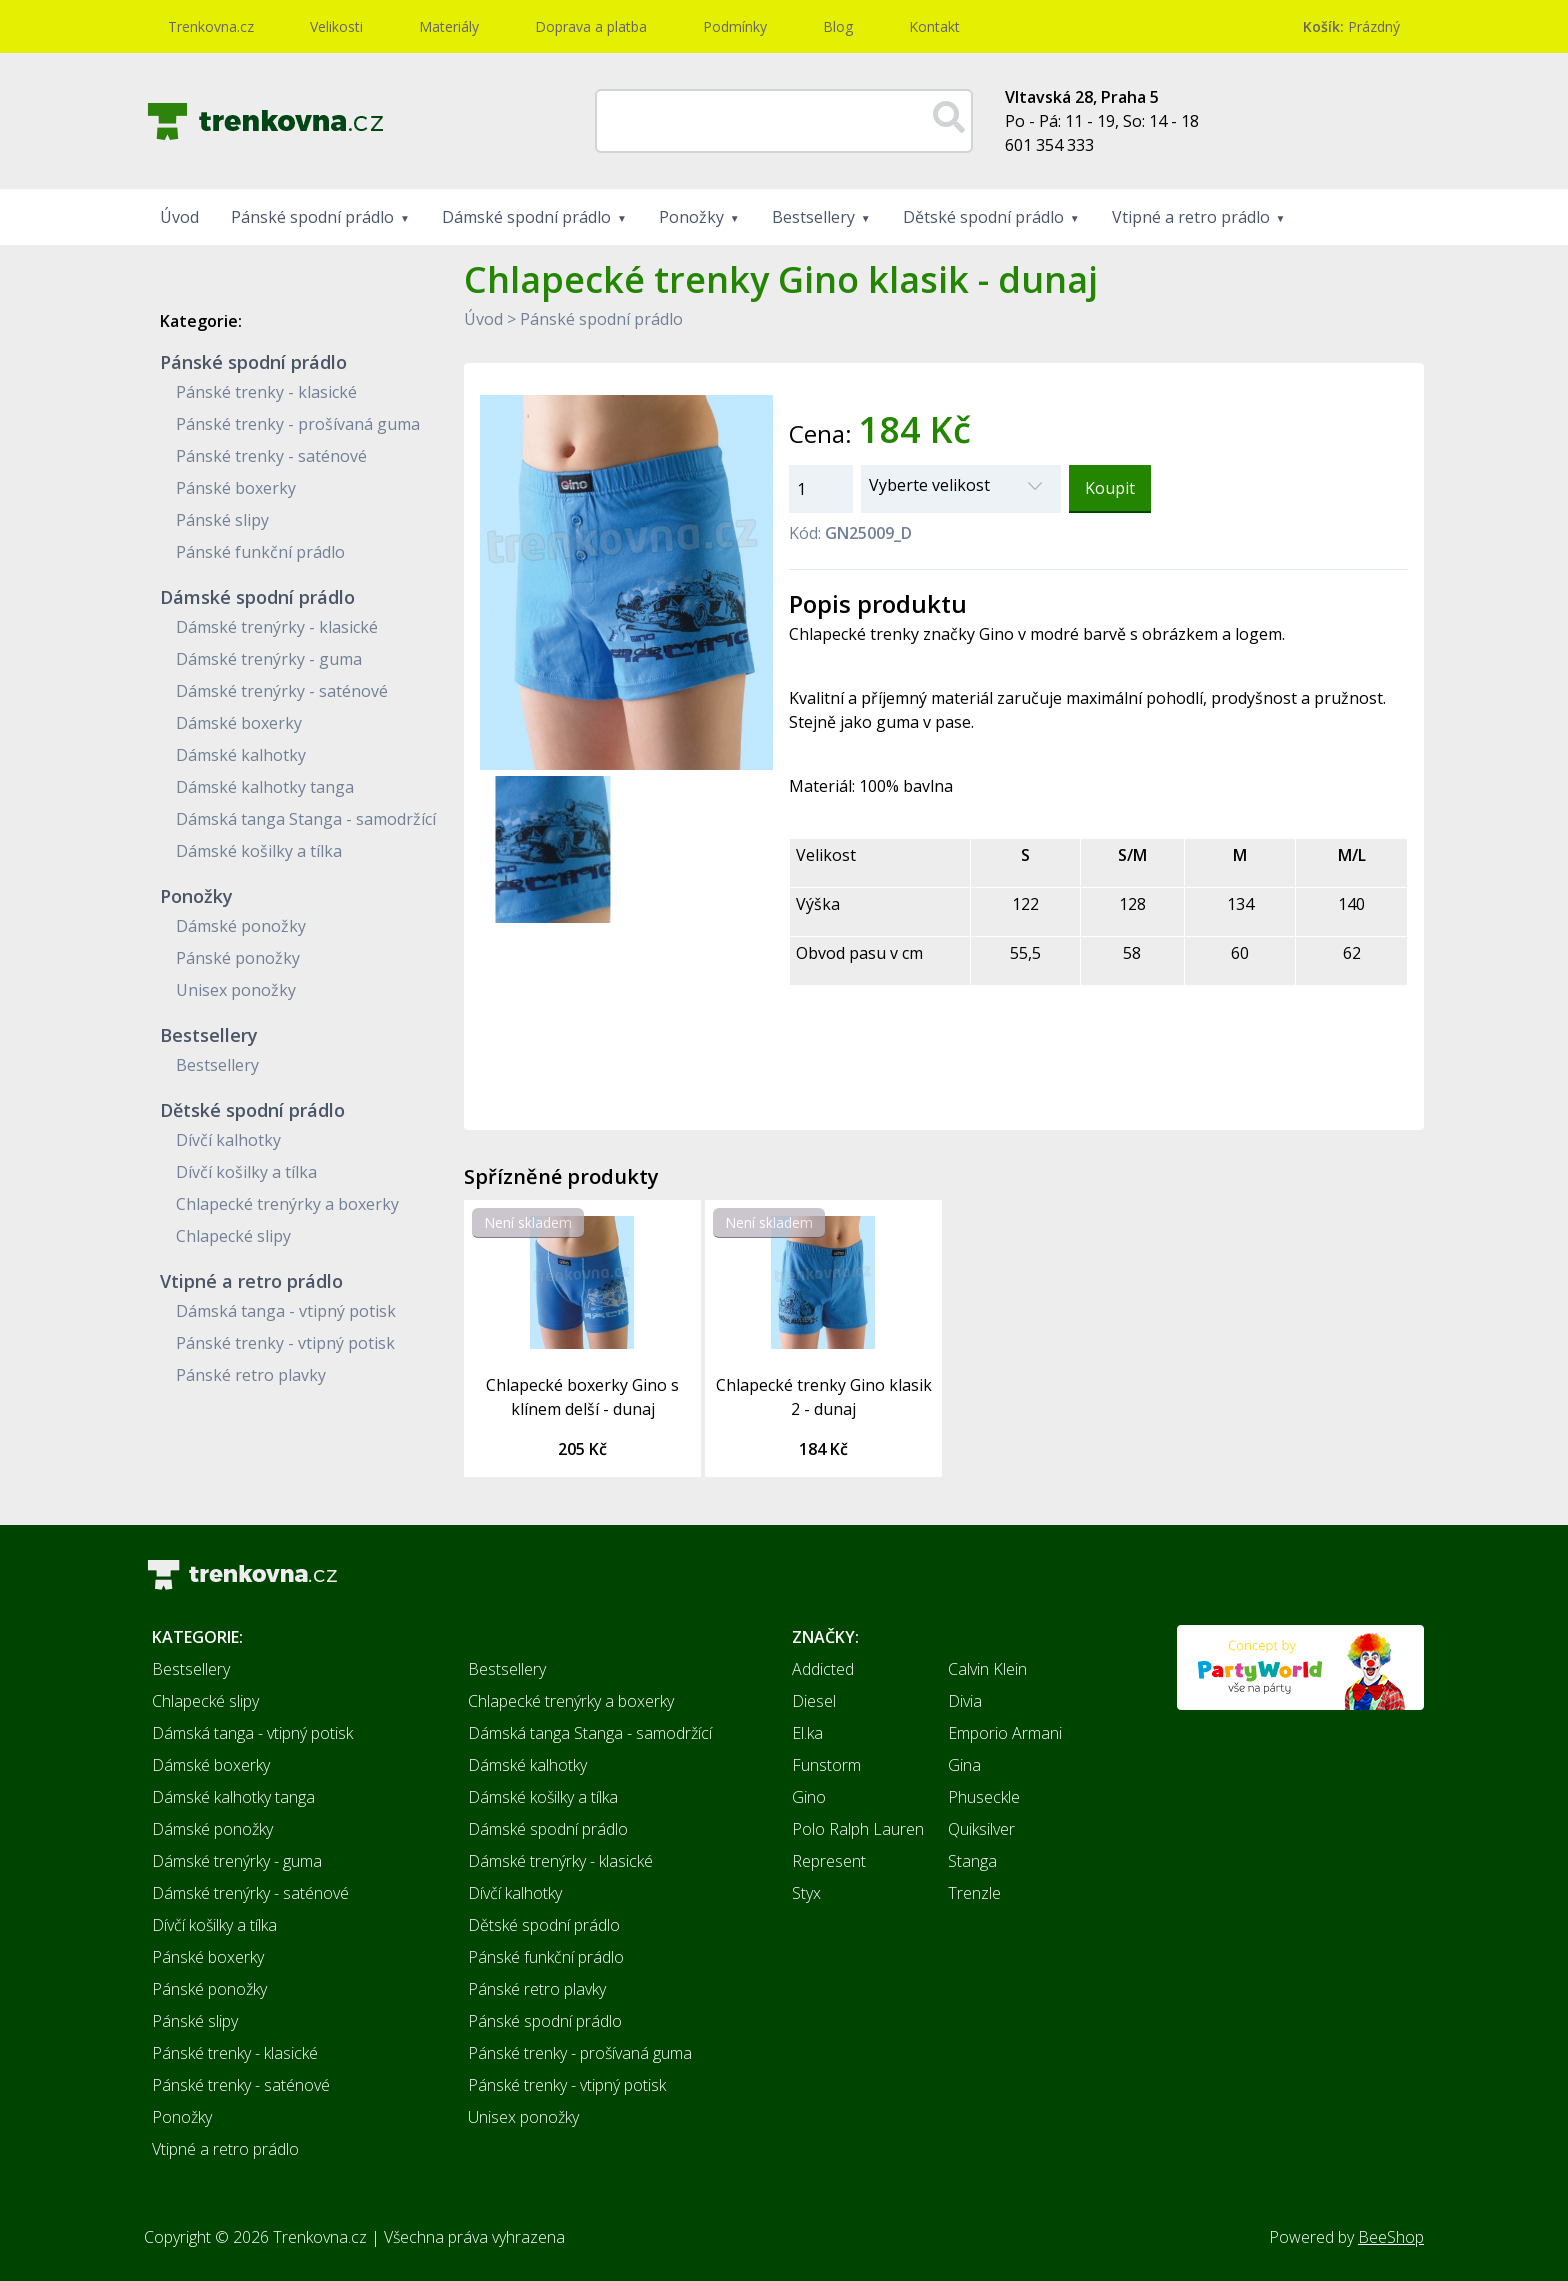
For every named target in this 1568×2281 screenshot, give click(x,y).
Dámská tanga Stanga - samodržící (306, 819)
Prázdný (1351, 26)
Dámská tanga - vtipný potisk (286, 1311)
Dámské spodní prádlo (526, 217)
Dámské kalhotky (241, 755)
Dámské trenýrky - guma (269, 659)
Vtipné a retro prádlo (1191, 217)
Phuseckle (984, 1797)
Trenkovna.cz (211, 26)
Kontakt (934, 26)
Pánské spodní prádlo (312, 217)
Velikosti (336, 26)
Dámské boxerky (239, 723)
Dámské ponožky (241, 926)
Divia (965, 1701)
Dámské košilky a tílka (259, 851)
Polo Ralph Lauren (858, 1829)
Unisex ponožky (236, 990)
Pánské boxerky (236, 488)
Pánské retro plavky (251, 1375)
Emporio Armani (1005, 1733)
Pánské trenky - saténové (271, 456)
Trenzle (974, 1893)
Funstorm (826, 1765)
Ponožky (691, 217)
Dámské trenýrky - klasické (277, 627)
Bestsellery (813, 217)
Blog (838, 26)
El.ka (807, 1733)
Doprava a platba (591, 26)
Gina (964, 1765)
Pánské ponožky (238, 958)
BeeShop (1391, 2237)
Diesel (814, 1701)
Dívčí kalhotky (228, 1140)
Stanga (972, 1861)
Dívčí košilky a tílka (246, 1172)
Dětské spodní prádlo (983, 217)
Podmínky (735, 26)
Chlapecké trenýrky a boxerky (287, 1204)
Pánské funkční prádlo (260, 552)
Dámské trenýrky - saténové (282, 691)
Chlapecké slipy (233, 1236)
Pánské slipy (222, 520)
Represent (829, 1861)
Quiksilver (981, 1829)
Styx (806, 1893)
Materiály (449, 26)
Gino (809, 1797)
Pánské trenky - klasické (266, 392)
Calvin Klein (987, 1669)
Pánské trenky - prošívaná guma (298, 424)
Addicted (823, 1669)
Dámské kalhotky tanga (265, 787)
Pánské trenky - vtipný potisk (285, 1343)
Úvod (179, 217)
